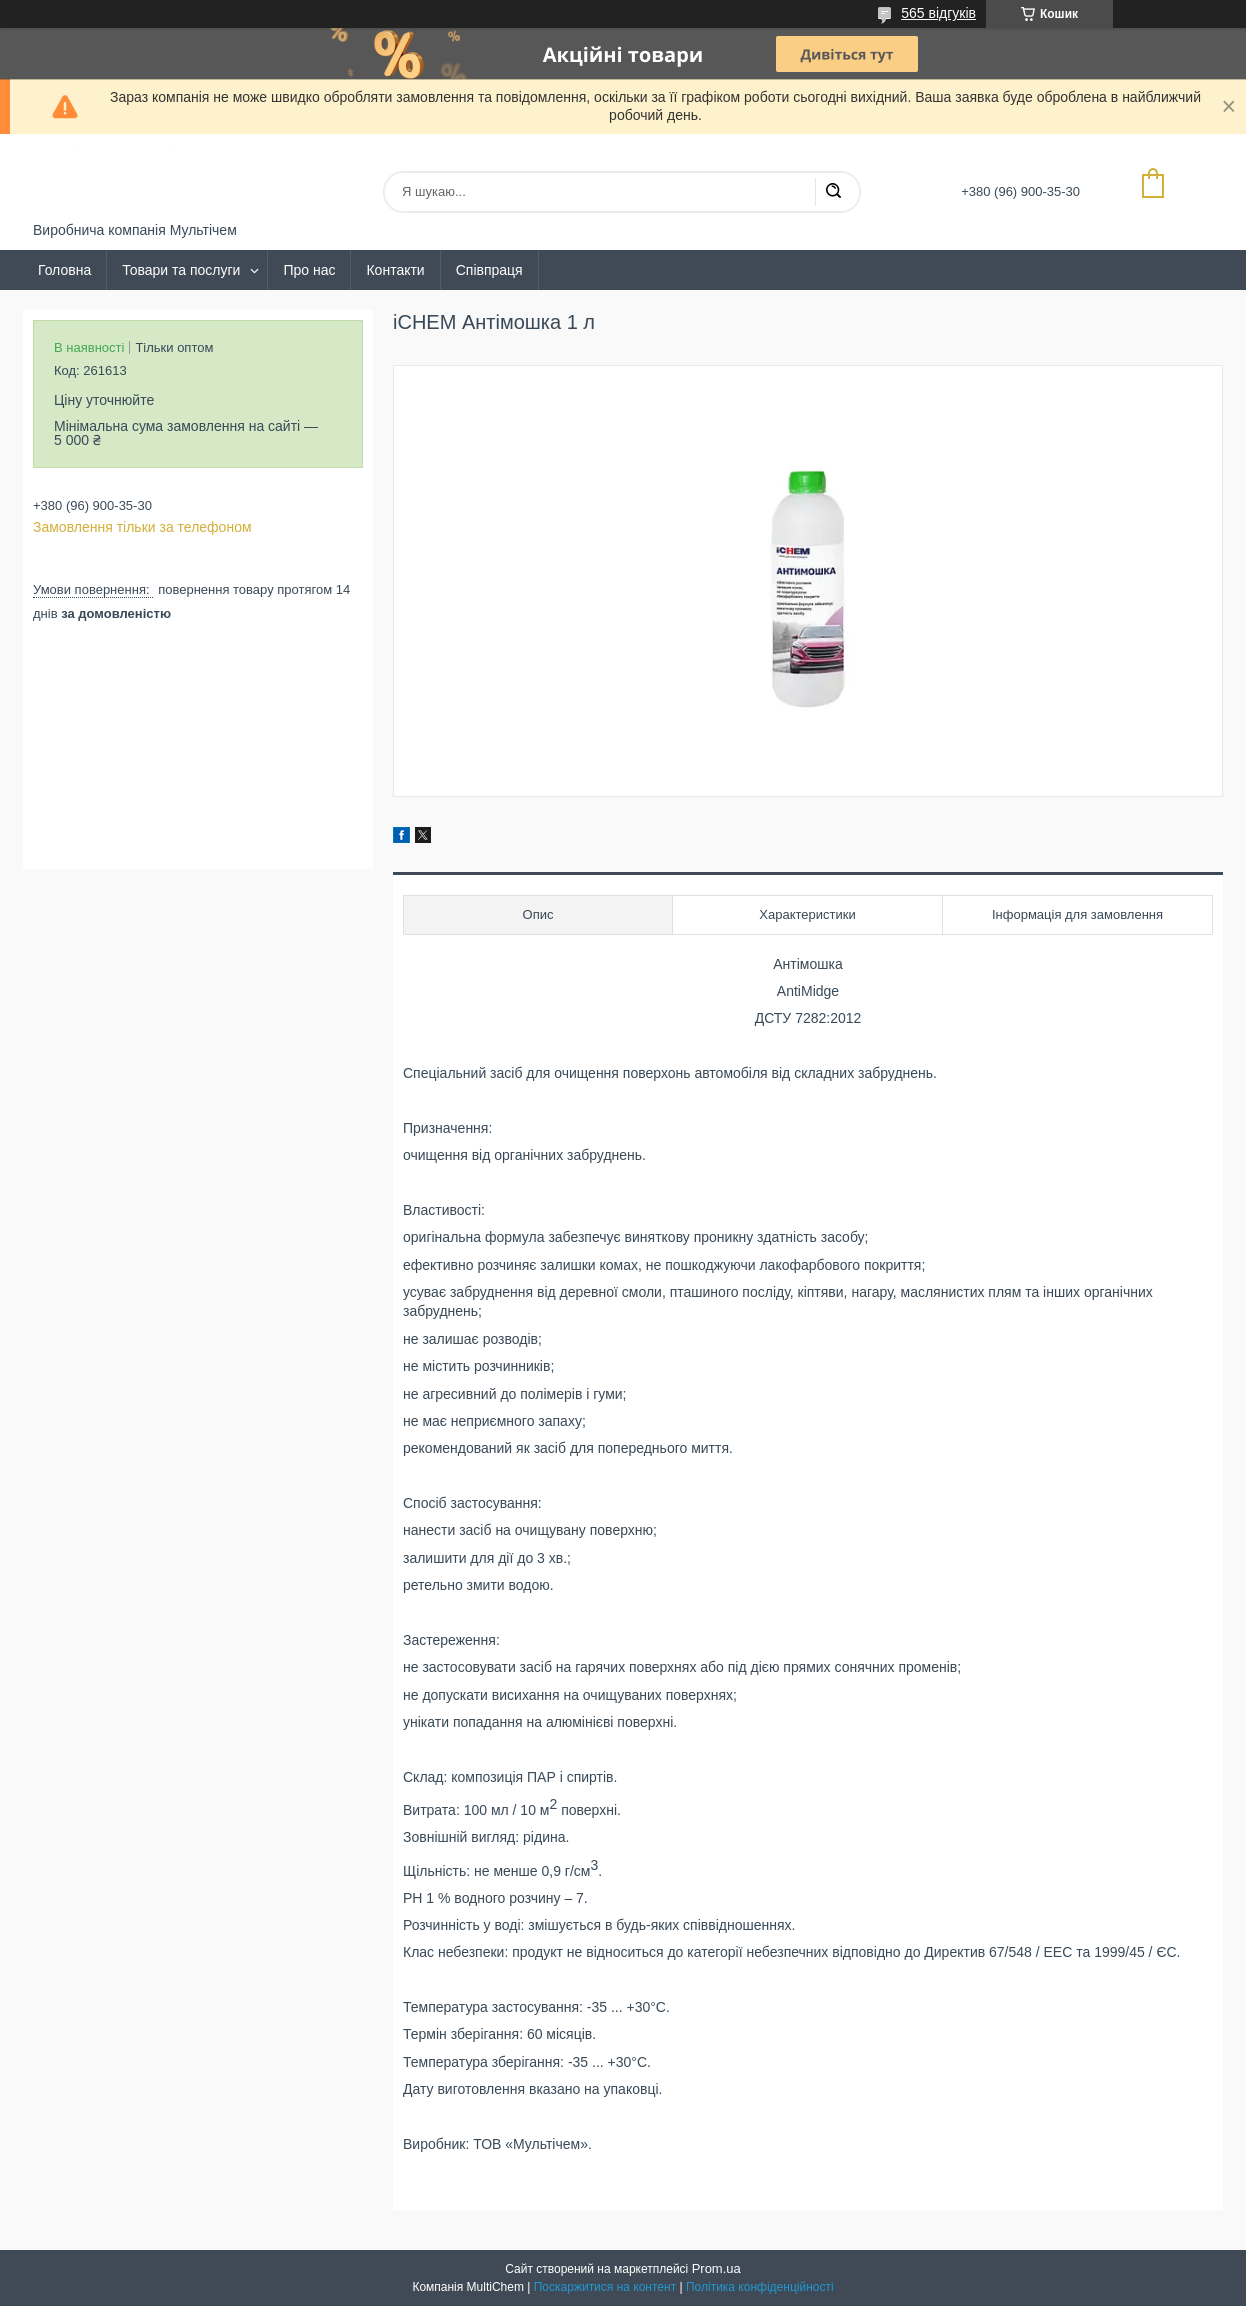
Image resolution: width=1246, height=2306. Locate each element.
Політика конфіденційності (760, 2287)
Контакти (395, 270)
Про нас (309, 270)
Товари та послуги (181, 270)
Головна (64, 270)
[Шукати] (833, 192)
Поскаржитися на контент (605, 2287)
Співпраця (489, 270)
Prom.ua (716, 2268)
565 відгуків (938, 13)
